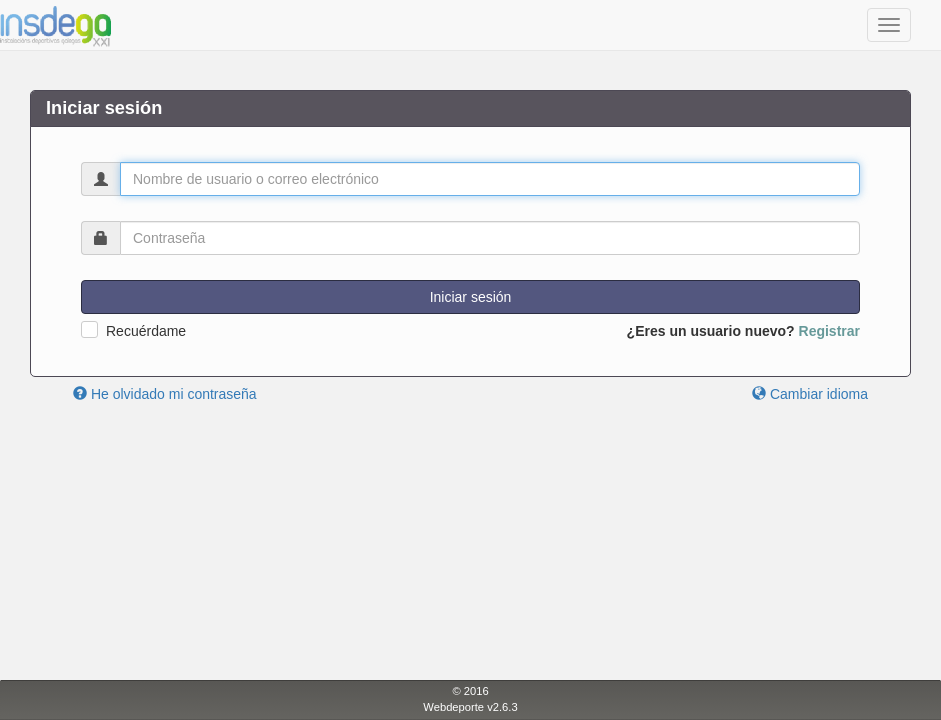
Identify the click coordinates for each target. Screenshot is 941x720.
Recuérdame (146, 331)
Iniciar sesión (471, 297)
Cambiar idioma (810, 394)
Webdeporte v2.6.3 (470, 707)
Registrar (829, 331)
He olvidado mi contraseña (165, 394)
